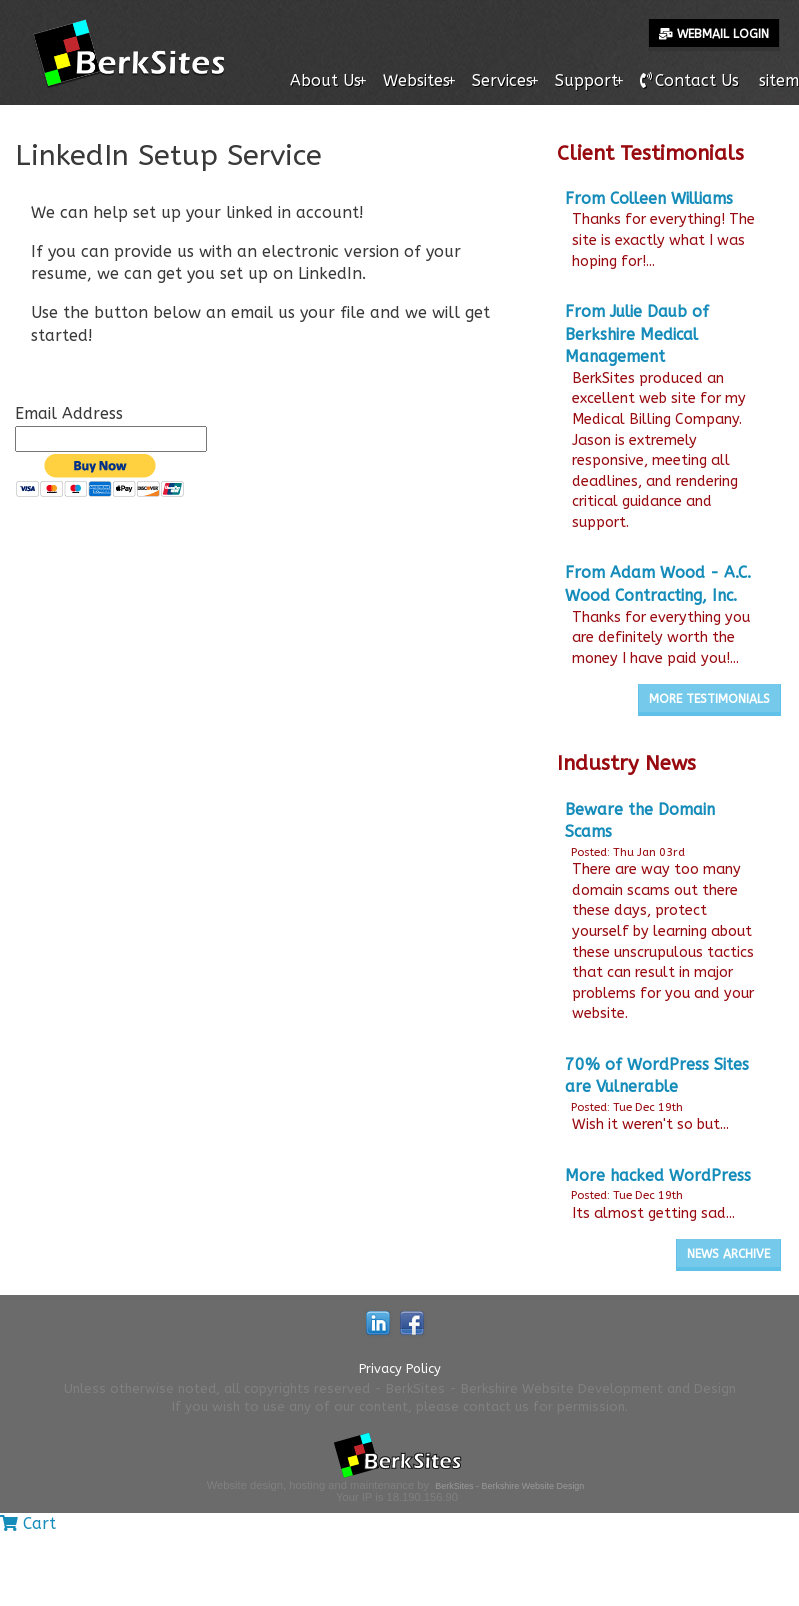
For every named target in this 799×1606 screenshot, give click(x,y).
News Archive (728, 1254)
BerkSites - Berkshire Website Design (509, 1486)
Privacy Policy (400, 1368)
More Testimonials (709, 699)
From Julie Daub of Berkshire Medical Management (637, 334)
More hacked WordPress (658, 1175)
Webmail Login (714, 34)
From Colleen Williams (649, 198)
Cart (28, 1523)
